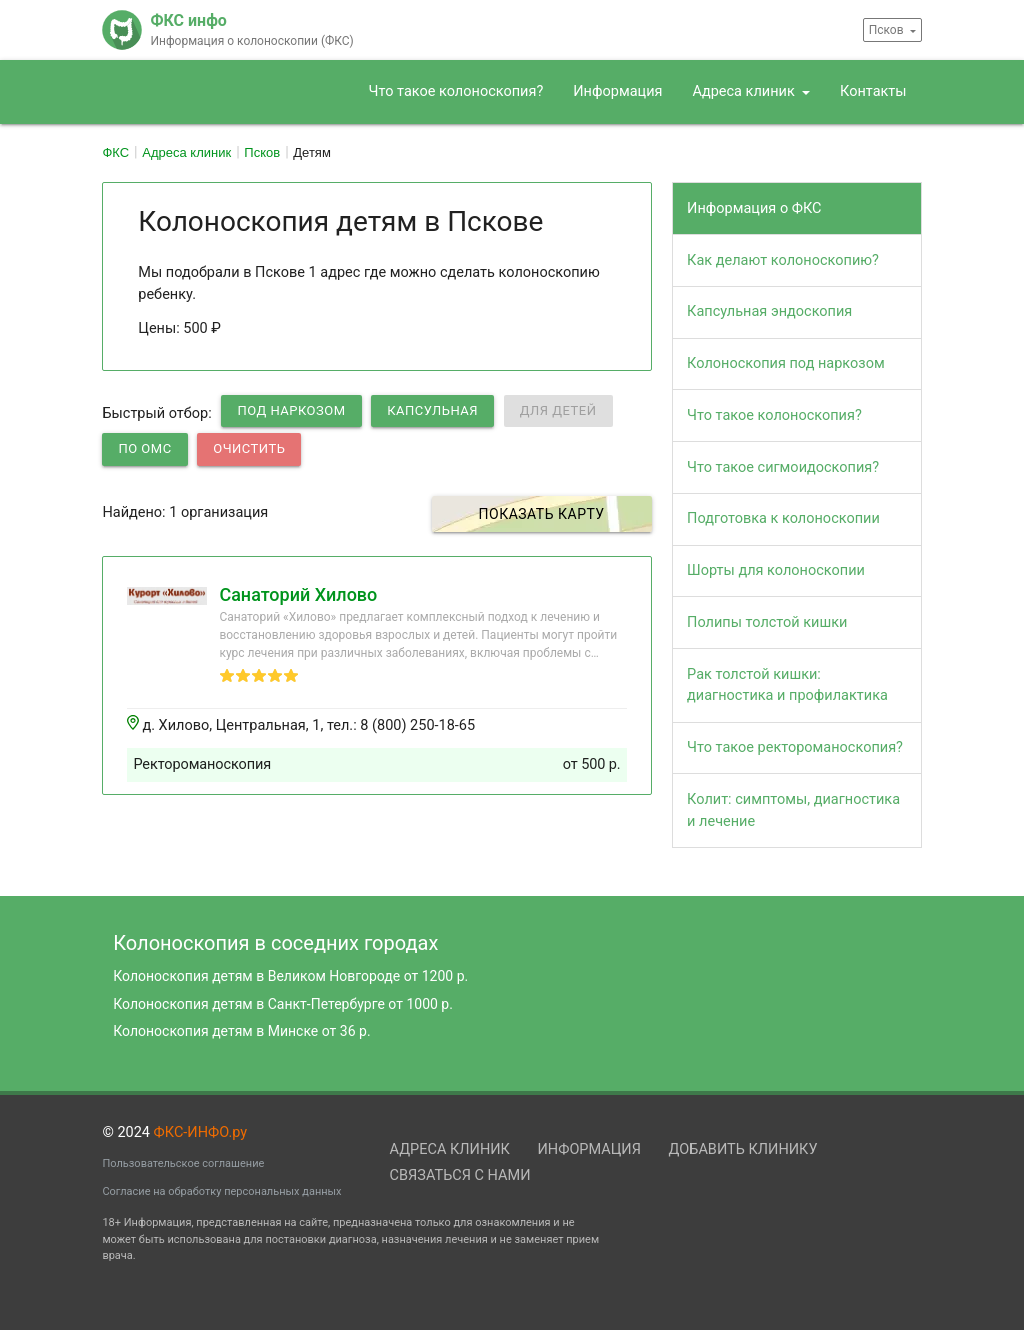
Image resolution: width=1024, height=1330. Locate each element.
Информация (617, 91)
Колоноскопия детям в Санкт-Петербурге (283, 1004)
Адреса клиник (745, 91)
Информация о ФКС (754, 208)
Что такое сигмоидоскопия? (783, 467)
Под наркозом (291, 410)
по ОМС (144, 448)
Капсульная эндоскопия (769, 311)
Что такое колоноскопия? (456, 91)
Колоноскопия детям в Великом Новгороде (290, 976)
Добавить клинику (743, 1149)
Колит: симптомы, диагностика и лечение (793, 810)
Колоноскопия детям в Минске (241, 1031)
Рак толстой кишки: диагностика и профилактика (787, 685)
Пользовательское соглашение (183, 1163)
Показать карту (542, 514)
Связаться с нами (460, 1175)
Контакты (873, 91)
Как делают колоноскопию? (783, 260)
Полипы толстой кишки (767, 622)
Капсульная (432, 410)
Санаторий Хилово (298, 594)
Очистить (249, 448)
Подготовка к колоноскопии (783, 518)
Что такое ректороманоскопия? (795, 747)
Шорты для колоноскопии (776, 570)
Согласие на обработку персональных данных (221, 1191)
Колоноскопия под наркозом (786, 363)
